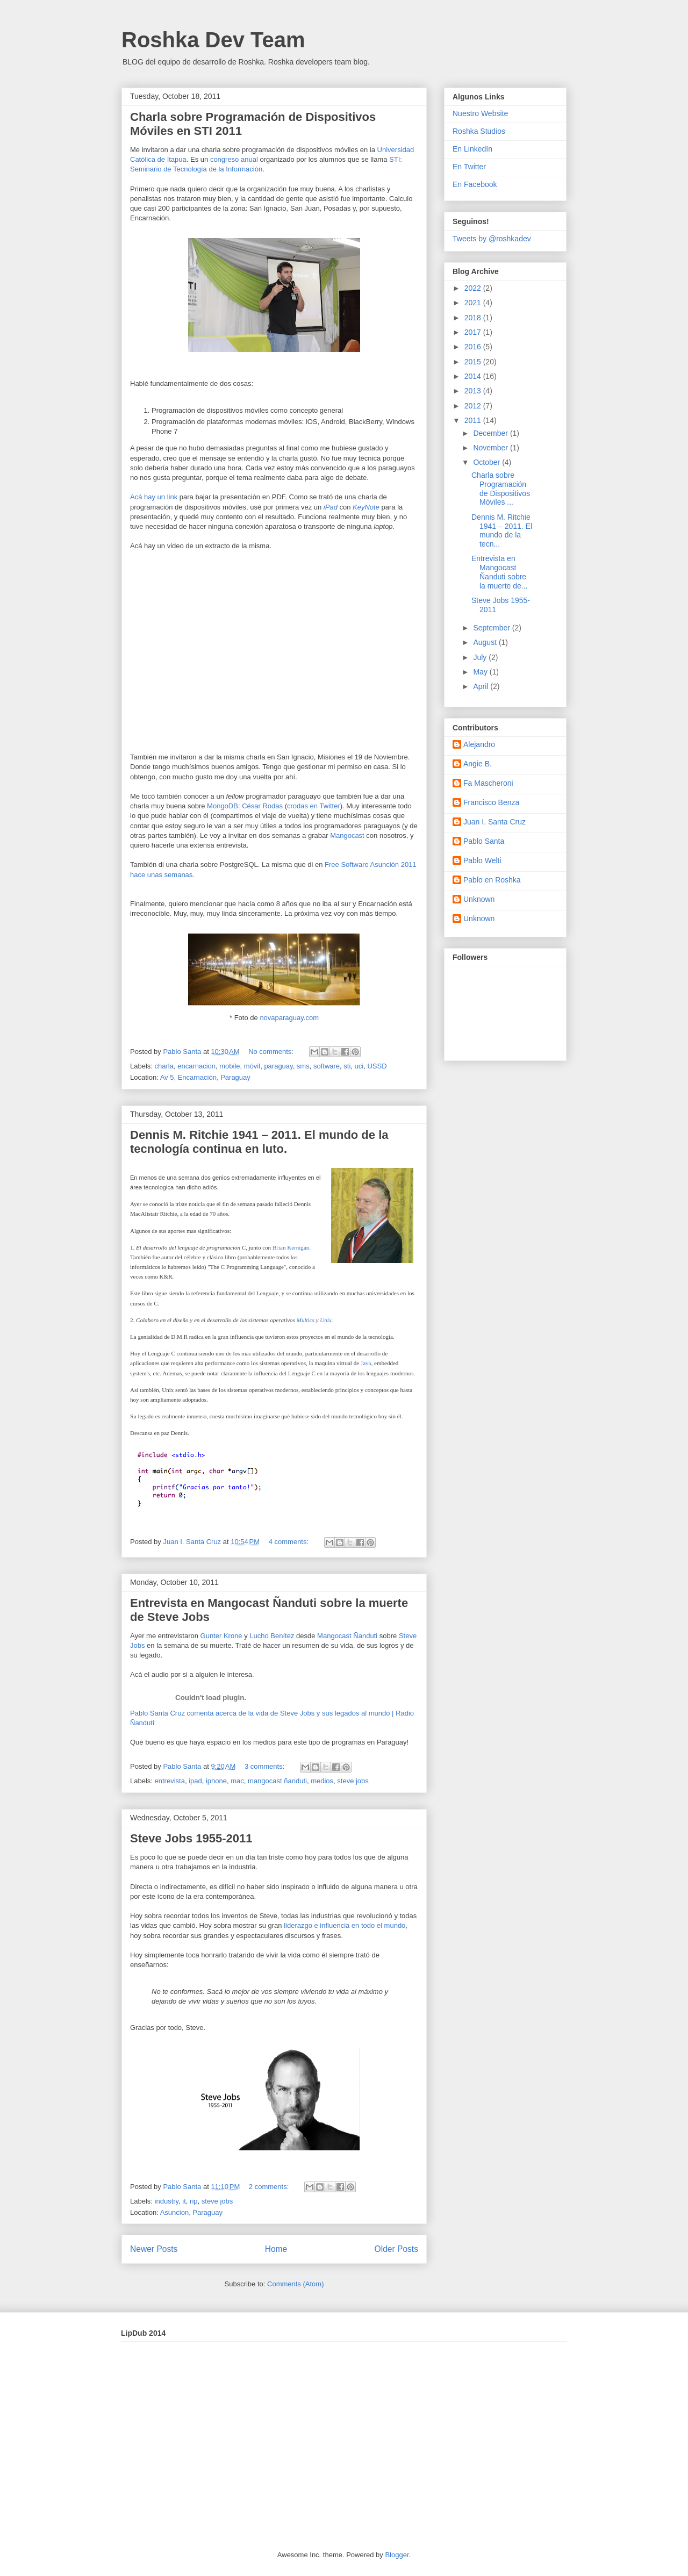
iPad (331, 507)
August (485, 642)
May (481, 672)
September (492, 627)
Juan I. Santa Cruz (494, 821)
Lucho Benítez (271, 1636)
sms (303, 1066)
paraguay (278, 1066)
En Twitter (469, 166)
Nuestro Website (480, 113)
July (481, 657)
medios (322, 1781)
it (184, 2201)
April (481, 686)
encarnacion (196, 1066)
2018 (473, 317)
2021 (473, 302)
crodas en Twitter (313, 806)
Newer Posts (153, 2249)
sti (346, 1066)
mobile (229, 1066)
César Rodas (262, 806)
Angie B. (477, 763)
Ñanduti (365, 1636)
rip (193, 2201)
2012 (473, 405)
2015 (473, 361)
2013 (473, 390)
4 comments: (290, 1542)
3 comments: (265, 1766)
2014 (473, 376)
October (487, 462)
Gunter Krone (221, 1636)
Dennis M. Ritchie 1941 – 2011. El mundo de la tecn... (501, 530)
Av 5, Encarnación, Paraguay (205, 1077)
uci (359, 1066)
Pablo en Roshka (492, 880)
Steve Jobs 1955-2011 (191, 1838)
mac (237, 1781)
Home (276, 2249)
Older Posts (396, 2249)
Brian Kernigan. (292, 1247)
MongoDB (222, 806)
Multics (305, 1320)
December (491, 433)
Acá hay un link (153, 497)
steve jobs (353, 1781)
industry (167, 2201)
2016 (473, 346)
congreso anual (234, 159)
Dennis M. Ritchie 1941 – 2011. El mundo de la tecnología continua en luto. (259, 1142)
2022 (473, 288)
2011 (473, 420)
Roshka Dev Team (213, 40)
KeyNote (366, 507)
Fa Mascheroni (488, 783)
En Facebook (475, 184)
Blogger (396, 2555)
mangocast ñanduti (277, 1781)
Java (366, 1363)
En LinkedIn (472, 149)
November (491, 447)
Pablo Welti (482, 860)
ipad (195, 1781)
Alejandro (479, 744)
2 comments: (270, 2187)
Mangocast (347, 835)
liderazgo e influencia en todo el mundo (344, 1925)
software (326, 1066)
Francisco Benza (491, 802)
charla (164, 1066)
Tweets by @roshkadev (492, 238)
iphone (216, 1781)
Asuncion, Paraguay (191, 2212)
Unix (325, 1320)
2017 (473, 332)
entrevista (170, 1781)
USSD (376, 1066)
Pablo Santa (483, 841)
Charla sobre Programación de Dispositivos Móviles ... (500, 488)
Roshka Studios (479, 131)
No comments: (271, 1051)
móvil (252, 1066)
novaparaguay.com (289, 1018)
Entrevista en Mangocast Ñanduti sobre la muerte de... (499, 572)
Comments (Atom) (295, 2284)
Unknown (478, 899)
